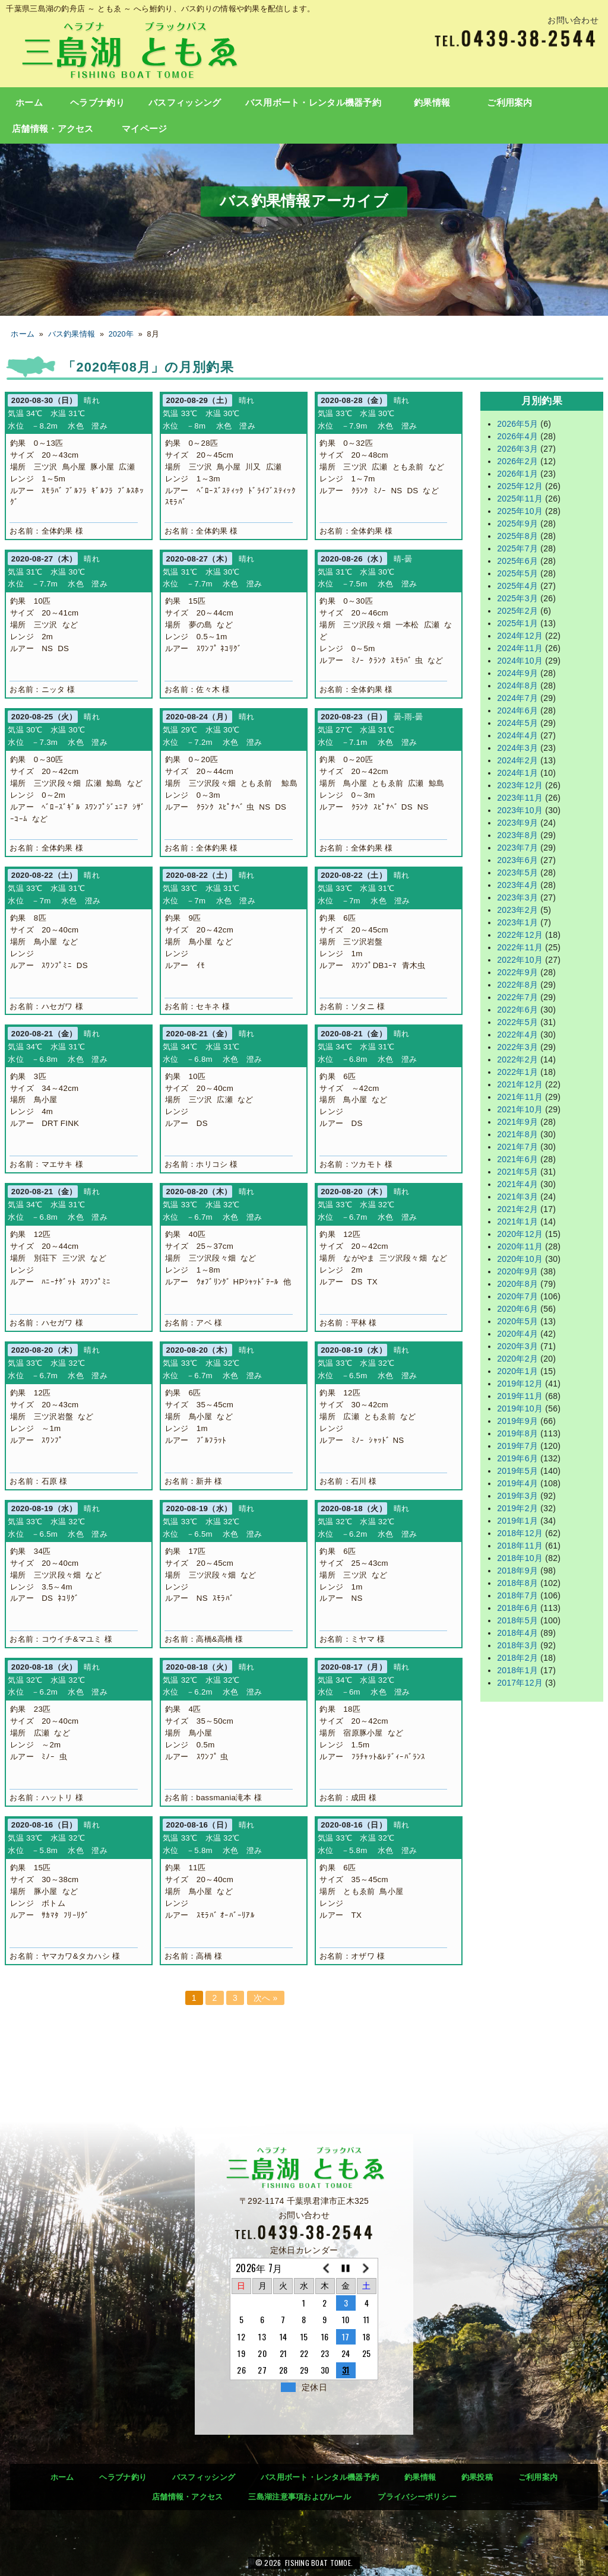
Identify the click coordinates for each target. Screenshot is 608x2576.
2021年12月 (520, 1084)
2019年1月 (517, 1520)
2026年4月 (517, 436)
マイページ (144, 129)
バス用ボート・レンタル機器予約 (313, 102)
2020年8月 (517, 1284)
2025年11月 (520, 498)
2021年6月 (517, 1159)
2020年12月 (520, 1234)
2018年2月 (517, 1658)
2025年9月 (517, 523)
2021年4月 (517, 1184)
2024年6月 (517, 710)
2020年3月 (517, 1346)
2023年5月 (517, 872)
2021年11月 (520, 1097)
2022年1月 (517, 1072)
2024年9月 (517, 673)
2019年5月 (517, 1471)
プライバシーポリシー (417, 2496)
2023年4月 (517, 885)
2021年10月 (520, 1109)
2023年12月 (520, 785)
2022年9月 (517, 972)
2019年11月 (520, 1396)
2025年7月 (517, 548)
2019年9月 (517, 1421)
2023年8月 (517, 835)
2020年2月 (517, 1358)
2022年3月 (517, 1047)
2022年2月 (517, 1059)
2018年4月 (517, 1633)
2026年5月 (517, 424)
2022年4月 (517, 1034)
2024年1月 (517, 773)
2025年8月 (517, 536)
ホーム (29, 102)
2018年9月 (517, 1570)
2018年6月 (517, 1608)
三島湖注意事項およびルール (299, 2496)
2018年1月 (517, 1670)
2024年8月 (517, 685)
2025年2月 (517, 611)
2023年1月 (517, 922)
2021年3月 (517, 1196)
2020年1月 (517, 1371)
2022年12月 (520, 935)
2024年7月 (517, 698)
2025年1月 (517, 623)
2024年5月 (517, 723)
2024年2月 (517, 760)
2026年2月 (517, 461)
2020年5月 (517, 1321)
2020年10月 (520, 1259)
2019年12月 (520, 1383)
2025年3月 (517, 598)
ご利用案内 (509, 102)
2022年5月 (517, 1022)
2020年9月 (517, 1271)
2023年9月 (517, 822)
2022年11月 (520, 947)
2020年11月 (520, 1246)
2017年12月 (520, 1682)
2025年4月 (517, 586)
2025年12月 (520, 486)
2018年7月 (517, 1595)
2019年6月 (517, 1458)
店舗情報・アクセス (53, 129)
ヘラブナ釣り (97, 102)
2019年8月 (517, 1433)
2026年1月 (517, 473)
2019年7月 (517, 1446)
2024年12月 (520, 635)
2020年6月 (517, 1309)
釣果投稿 (477, 2477)
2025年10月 (520, 511)
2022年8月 (517, 984)
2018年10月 (520, 1558)
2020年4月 (517, 1333)
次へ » (266, 1998)
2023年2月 (517, 910)
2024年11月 (520, 648)
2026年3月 (517, 448)
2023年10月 (520, 810)
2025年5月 (517, 573)
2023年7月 (517, 847)
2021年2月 (517, 1209)
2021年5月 (517, 1171)
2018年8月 (517, 1583)
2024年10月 (520, 660)
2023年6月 (517, 860)
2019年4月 (517, 1483)
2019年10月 (520, 1408)
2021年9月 (517, 1122)
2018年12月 (520, 1533)
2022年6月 (517, 1009)
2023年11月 (520, 797)
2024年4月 (517, 735)
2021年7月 (517, 1146)
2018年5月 (517, 1620)
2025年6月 (517, 561)
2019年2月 (517, 1508)
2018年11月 (520, 1545)
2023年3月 (517, 897)
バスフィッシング (184, 102)
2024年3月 (517, 748)
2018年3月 (517, 1645)
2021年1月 (517, 1221)
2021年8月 (517, 1134)
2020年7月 (517, 1296)
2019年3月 (517, 1495)
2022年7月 (517, 997)
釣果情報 (432, 102)
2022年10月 (520, 960)
